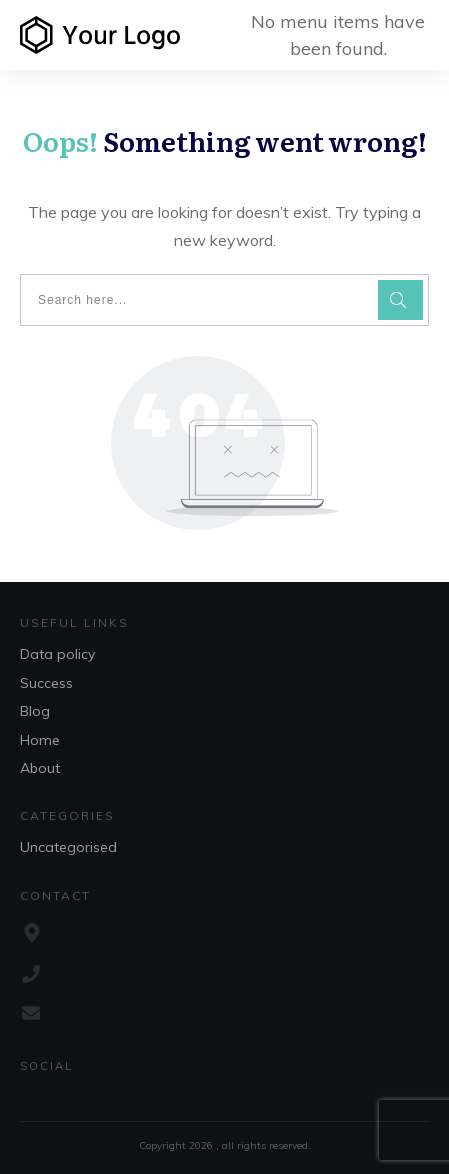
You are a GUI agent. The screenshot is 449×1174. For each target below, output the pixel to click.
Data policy (57, 654)
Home (40, 740)
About (40, 768)
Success (46, 683)
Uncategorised (68, 847)
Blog (35, 711)
